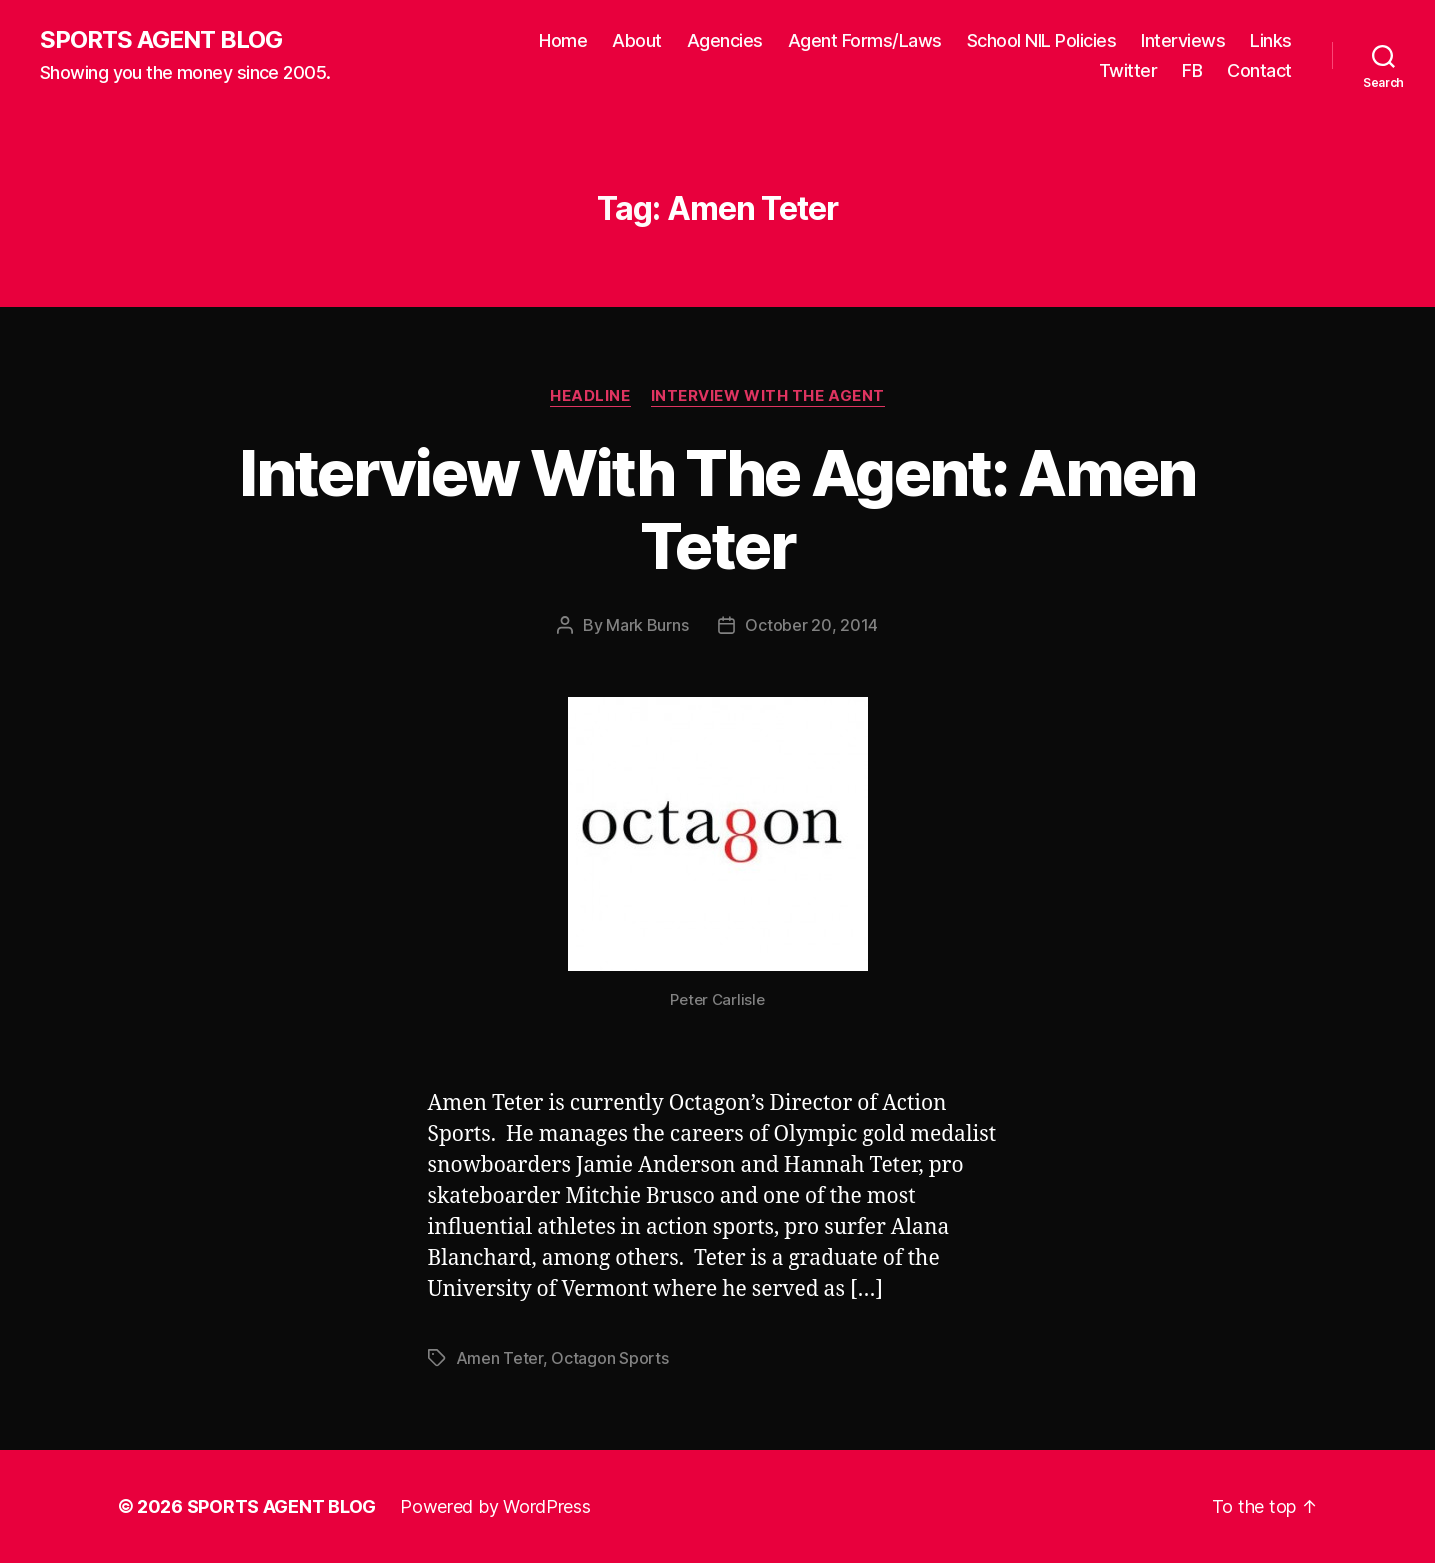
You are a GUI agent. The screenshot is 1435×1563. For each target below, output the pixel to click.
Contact (1259, 70)
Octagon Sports (609, 1358)
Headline (590, 396)
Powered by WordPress (495, 1506)
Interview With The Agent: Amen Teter (717, 509)
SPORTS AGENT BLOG (161, 40)
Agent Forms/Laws (865, 40)
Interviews (1183, 40)
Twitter (1128, 70)
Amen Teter (499, 1358)
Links (1271, 40)
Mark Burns (647, 625)
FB (1192, 70)
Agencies (725, 40)
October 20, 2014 (811, 625)
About (637, 40)
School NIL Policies (1042, 40)
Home (563, 40)
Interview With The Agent (768, 396)
